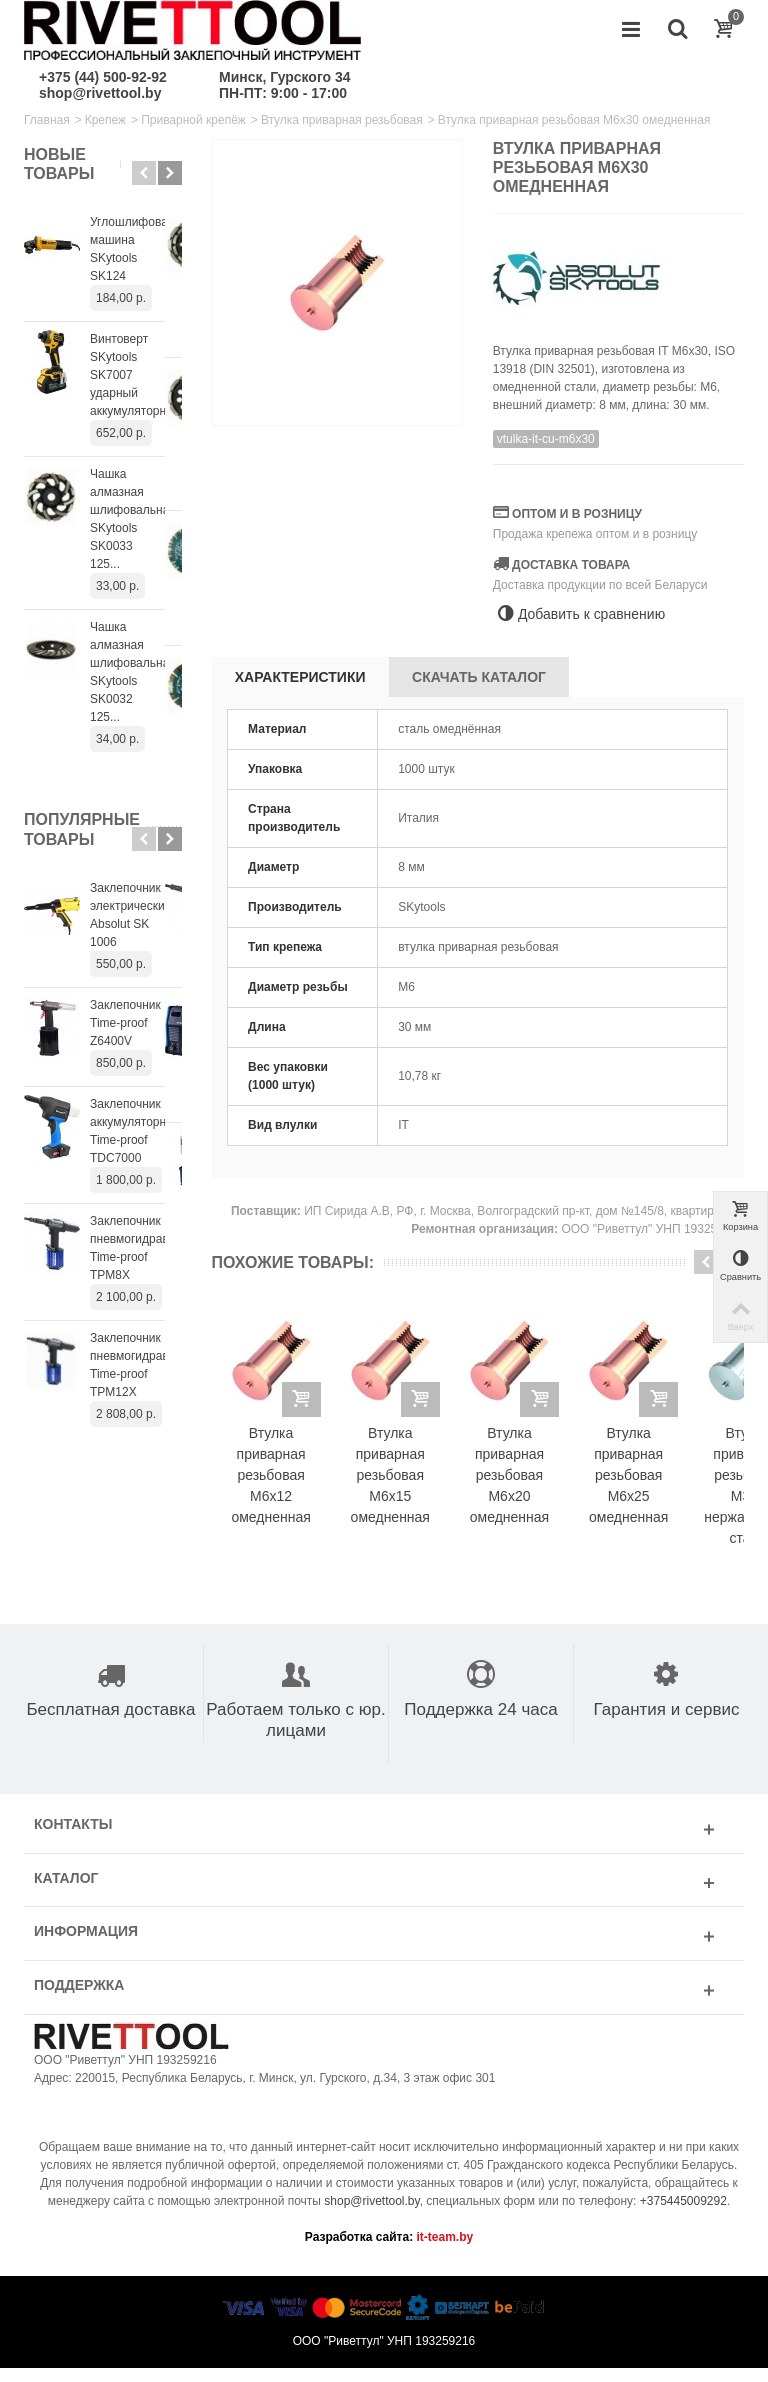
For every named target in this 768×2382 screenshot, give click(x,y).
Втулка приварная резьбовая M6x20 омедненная (541, 1490)
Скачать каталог (479, 677)
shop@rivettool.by (100, 93)
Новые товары (59, 164)
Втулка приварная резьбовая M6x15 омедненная (409, 1490)
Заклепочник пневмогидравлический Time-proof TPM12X (136, 1275)
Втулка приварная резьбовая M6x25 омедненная (673, 1490)
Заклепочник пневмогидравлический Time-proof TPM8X (136, 1158)
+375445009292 (683, 2215)
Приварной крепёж (193, 120)
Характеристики (300, 677)
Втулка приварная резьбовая (342, 120)
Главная (47, 120)
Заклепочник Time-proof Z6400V (125, 933)
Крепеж (105, 120)
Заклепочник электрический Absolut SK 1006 (134, 834)
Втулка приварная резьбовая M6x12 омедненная (277, 1490)
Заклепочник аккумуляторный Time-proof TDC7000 (135, 1041)
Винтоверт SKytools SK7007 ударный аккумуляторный (135, 357)
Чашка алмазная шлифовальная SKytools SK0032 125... (133, 627)
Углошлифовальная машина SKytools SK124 (136, 240)
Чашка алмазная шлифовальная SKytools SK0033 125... (133, 492)
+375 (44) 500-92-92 (103, 77)
